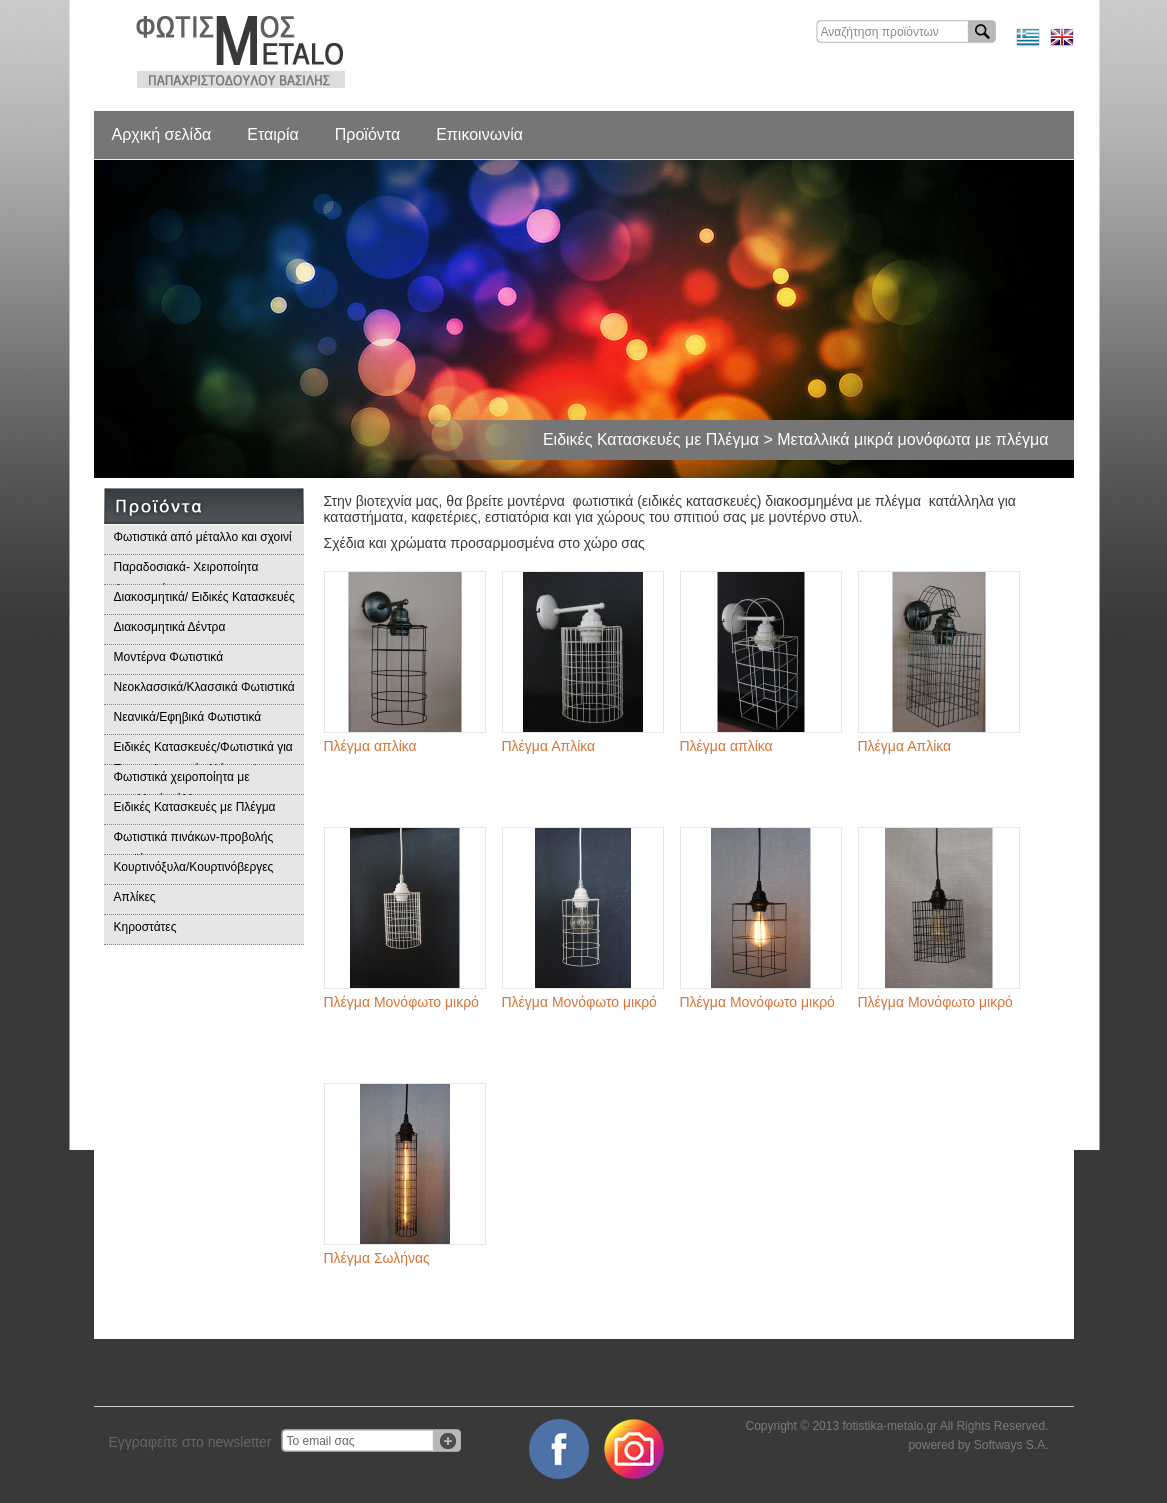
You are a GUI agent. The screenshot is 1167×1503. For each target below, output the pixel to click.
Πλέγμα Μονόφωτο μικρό (401, 1002)
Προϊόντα (367, 134)
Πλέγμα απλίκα (370, 746)
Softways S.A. (1011, 1445)
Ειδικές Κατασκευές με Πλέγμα (195, 807)
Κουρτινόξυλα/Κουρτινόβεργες (194, 867)
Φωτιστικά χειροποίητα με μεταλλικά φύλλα (182, 782)
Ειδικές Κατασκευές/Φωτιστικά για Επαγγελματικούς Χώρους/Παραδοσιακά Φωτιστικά (203, 752)
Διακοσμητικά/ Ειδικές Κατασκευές (204, 597)
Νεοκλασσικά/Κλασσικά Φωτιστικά (204, 687)
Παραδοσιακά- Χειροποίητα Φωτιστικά (186, 572)
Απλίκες (135, 897)
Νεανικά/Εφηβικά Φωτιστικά (188, 717)
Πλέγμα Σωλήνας (377, 1258)
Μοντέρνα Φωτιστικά (169, 657)
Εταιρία (272, 134)
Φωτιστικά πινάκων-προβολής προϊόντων (194, 842)
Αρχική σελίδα (162, 134)
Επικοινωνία (479, 134)
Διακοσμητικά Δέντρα (170, 627)
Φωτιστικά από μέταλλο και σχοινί (203, 537)
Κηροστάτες (145, 927)
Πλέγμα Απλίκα (549, 746)
